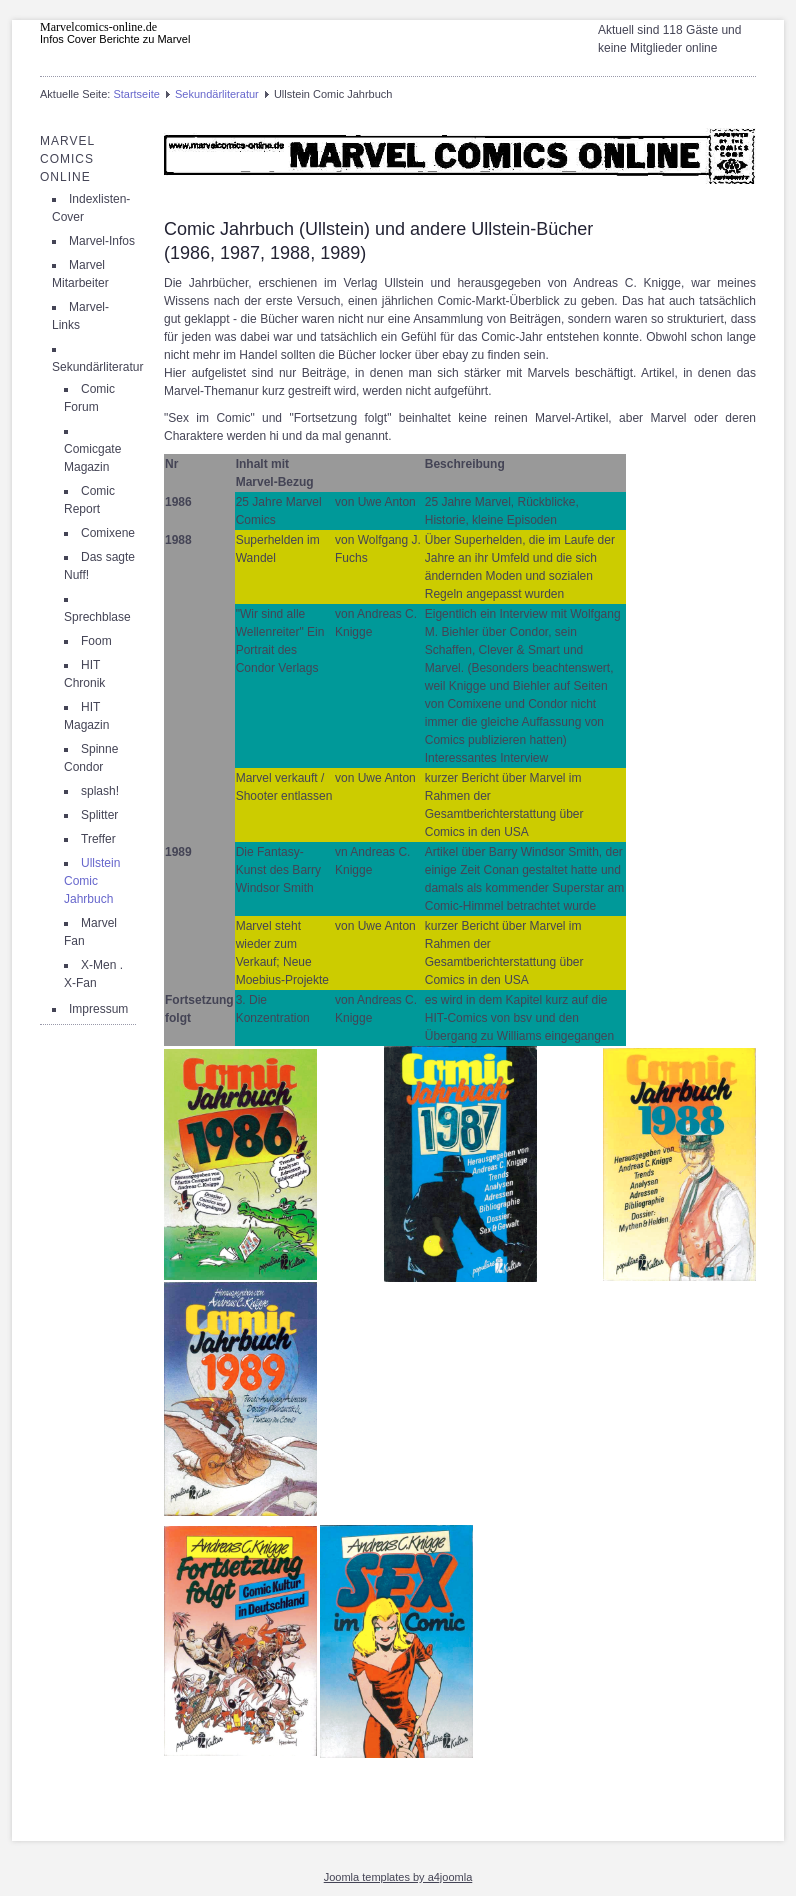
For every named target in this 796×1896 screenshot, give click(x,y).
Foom (96, 641)
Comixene (108, 533)
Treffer (98, 839)
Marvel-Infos (102, 241)
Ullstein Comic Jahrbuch (92, 881)
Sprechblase (97, 617)
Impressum (98, 1009)
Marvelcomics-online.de (98, 27)
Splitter (99, 815)
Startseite (136, 94)
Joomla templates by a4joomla (398, 1877)
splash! (100, 791)
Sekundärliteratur (217, 94)
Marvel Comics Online (67, 159)
